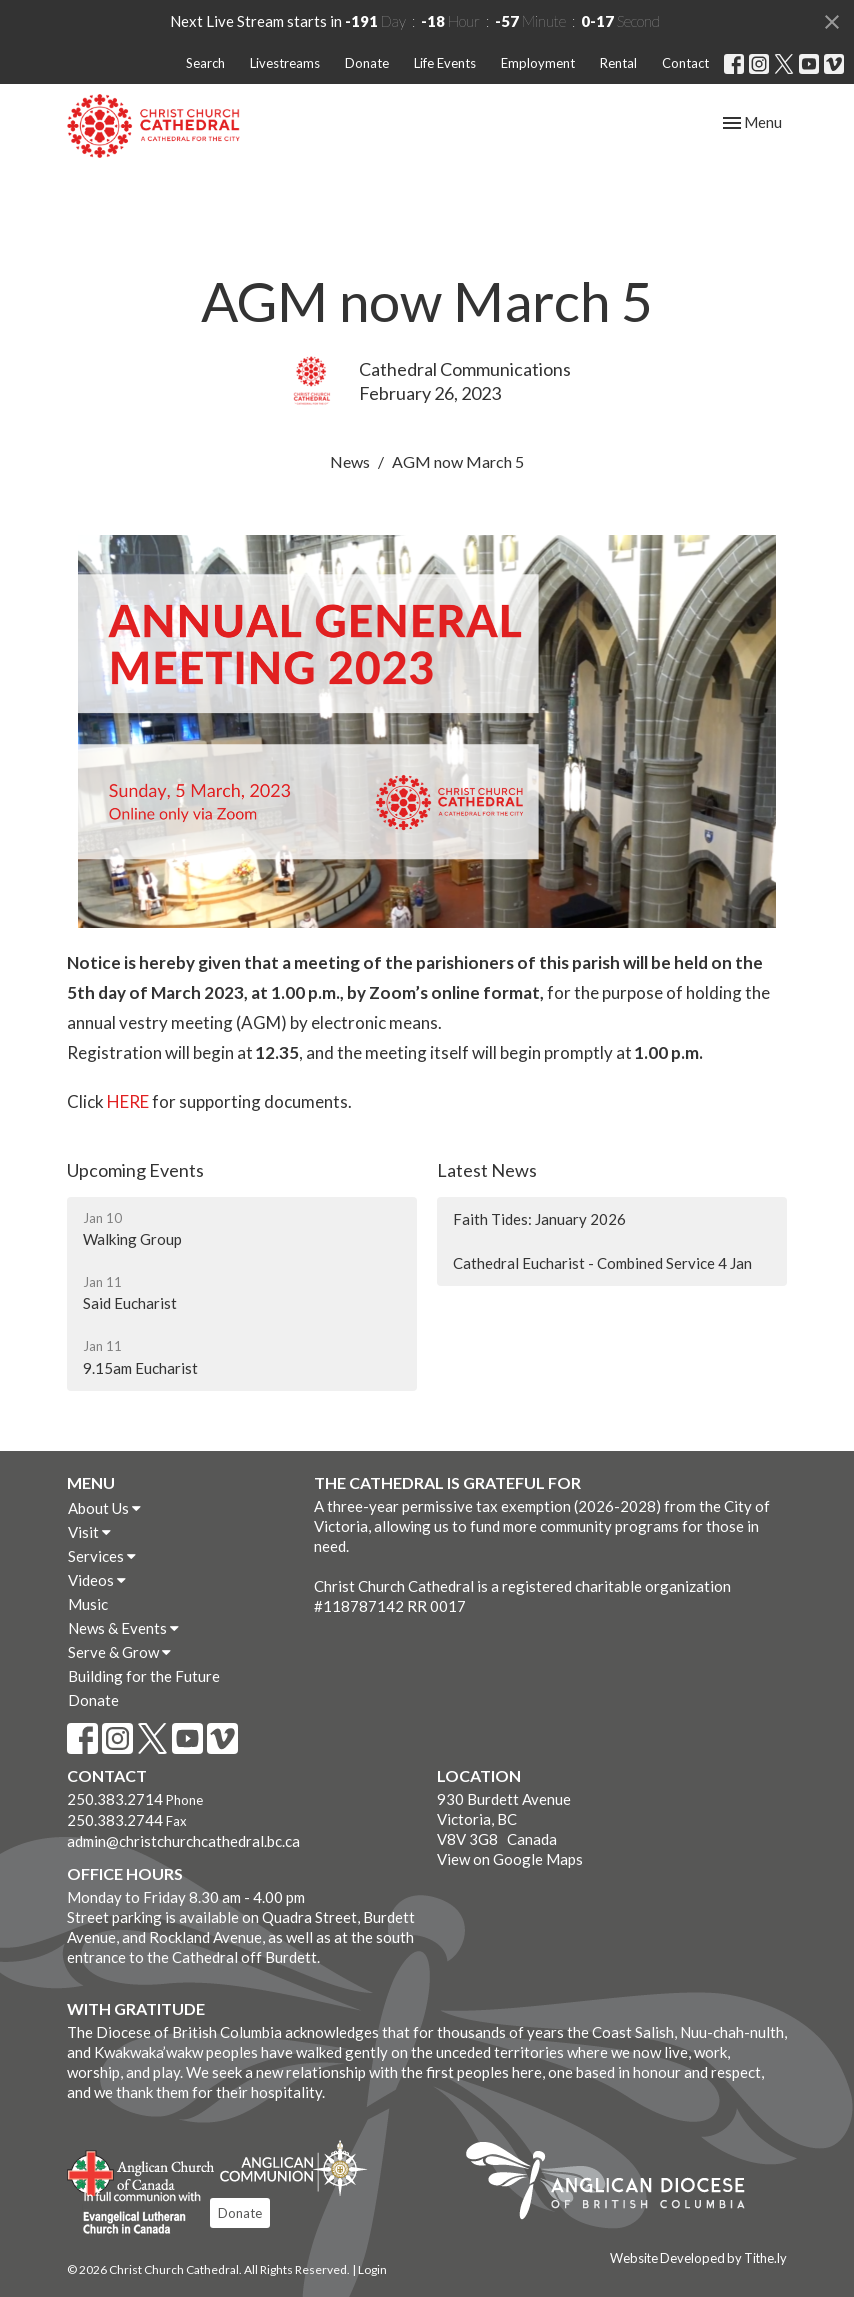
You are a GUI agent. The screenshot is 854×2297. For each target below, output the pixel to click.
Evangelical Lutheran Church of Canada (134, 2214)
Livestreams (285, 63)
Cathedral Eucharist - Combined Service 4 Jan (602, 1263)
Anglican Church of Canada (141, 2171)
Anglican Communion (293, 2167)
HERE (128, 1101)
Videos (97, 1580)
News (350, 461)
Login (372, 2269)
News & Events (123, 1628)
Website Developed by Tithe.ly (698, 2258)
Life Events (445, 63)
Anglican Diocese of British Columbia (615, 2184)
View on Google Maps (510, 1859)
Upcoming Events (135, 1170)
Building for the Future (144, 1676)
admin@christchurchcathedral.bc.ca (183, 1841)
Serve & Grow (119, 1652)
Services (102, 1556)
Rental (618, 63)
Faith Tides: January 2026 (539, 1219)
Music (88, 1604)
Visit (89, 1532)
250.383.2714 (115, 1799)
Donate (367, 63)
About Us (104, 1508)
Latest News (487, 1170)
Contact (685, 63)
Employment (538, 63)
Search (205, 63)
